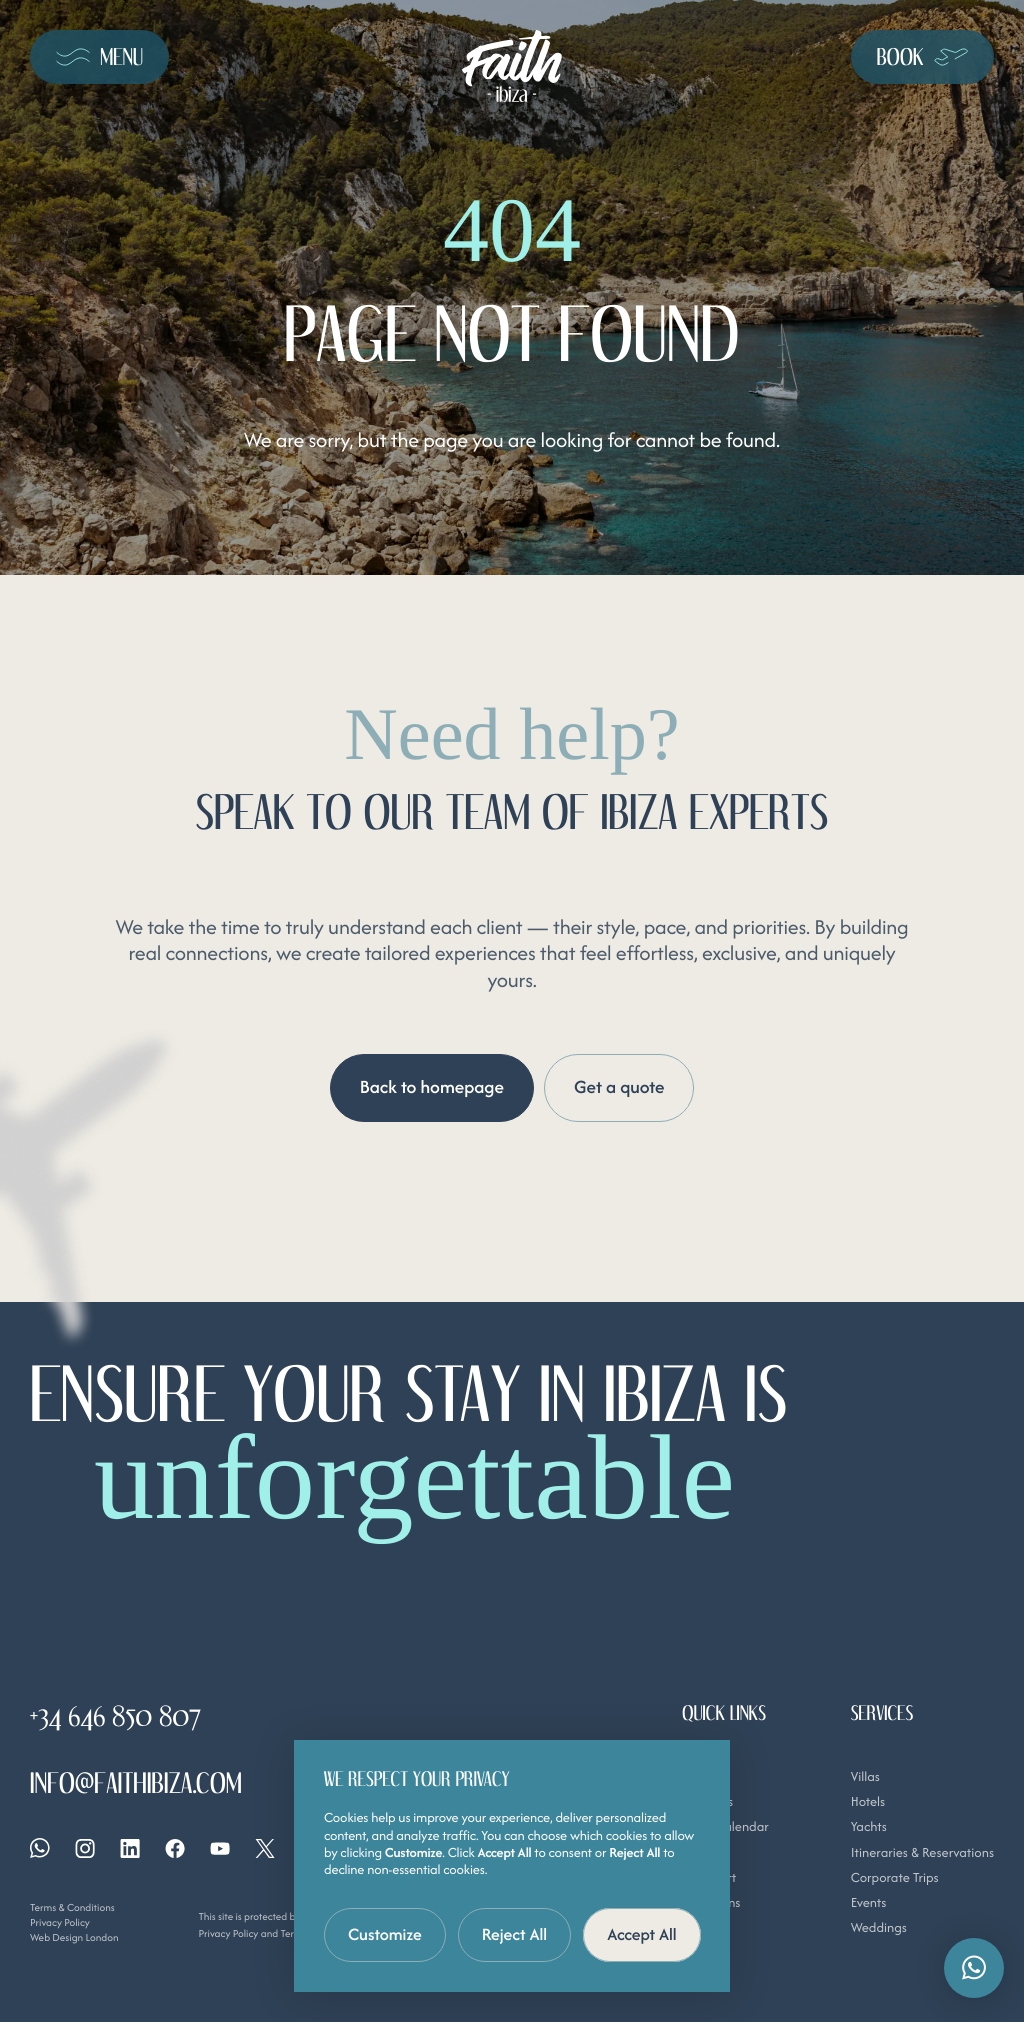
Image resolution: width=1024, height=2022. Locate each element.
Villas (865, 1775)
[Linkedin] (130, 1847)
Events (869, 1902)
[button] (974, 1968)
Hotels (868, 1800)
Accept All (642, 1934)
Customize (385, 1934)
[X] (265, 1847)
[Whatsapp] (40, 1848)
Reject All (515, 1934)
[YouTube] (220, 1847)
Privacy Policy (60, 1922)
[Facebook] (175, 1847)
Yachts (869, 1826)
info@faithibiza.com (136, 1784)
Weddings (879, 1927)
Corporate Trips (895, 1876)
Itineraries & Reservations (922, 1851)
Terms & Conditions (72, 1907)
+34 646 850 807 (115, 1717)
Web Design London (74, 1936)
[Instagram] (85, 1847)
